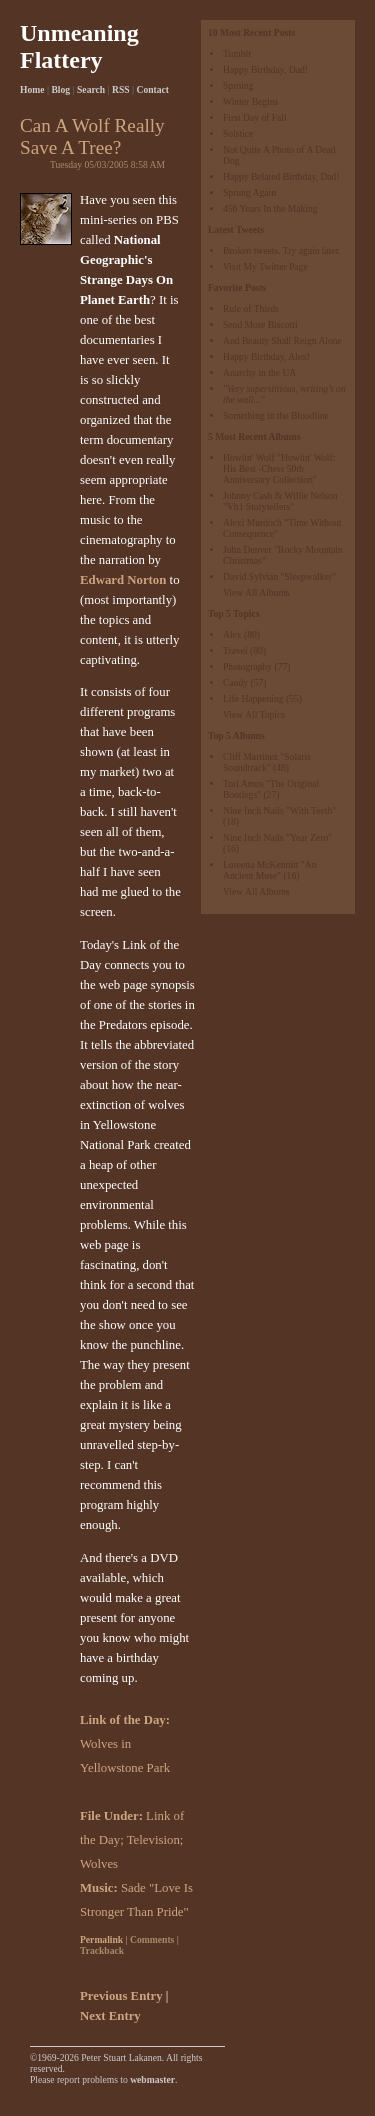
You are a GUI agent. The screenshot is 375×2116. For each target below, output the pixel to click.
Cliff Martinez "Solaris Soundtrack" (267, 762)
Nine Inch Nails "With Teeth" (279, 810)
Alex (232, 634)
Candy (235, 682)
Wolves (99, 1864)
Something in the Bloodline (276, 415)
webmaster (152, 2079)
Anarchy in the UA (259, 372)
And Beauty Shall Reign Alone (282, 340)
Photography (247, 666)
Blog (60, 89)
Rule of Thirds (251, 308)
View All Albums (256, 592)
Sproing (238, 85)
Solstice (238, 133)
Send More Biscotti (260, 324)
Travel (235, 650)
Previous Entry (121, 1996)
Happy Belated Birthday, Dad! (281, 176)
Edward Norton (123, 580)
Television (153, 1840)
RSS (121, 89)
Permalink (101, 1939)
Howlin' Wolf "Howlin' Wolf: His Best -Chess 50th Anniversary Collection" (279, 468)
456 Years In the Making (270, 208)
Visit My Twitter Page (265, 266)
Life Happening (253, 698)
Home (32, 89)
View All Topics (254, 714)
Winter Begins (250, 101)
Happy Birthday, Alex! (266, 356)
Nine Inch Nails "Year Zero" (277, 837)
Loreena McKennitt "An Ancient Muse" (269, 870)
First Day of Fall (255, 117)
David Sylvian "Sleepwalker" (279, 576)
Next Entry (110, 2016)
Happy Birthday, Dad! (265, 69)
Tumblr (237, 53)
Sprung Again (249, 192)
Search (91, 89)
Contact (153, 89)
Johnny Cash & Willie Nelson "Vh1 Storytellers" (280, 501)
